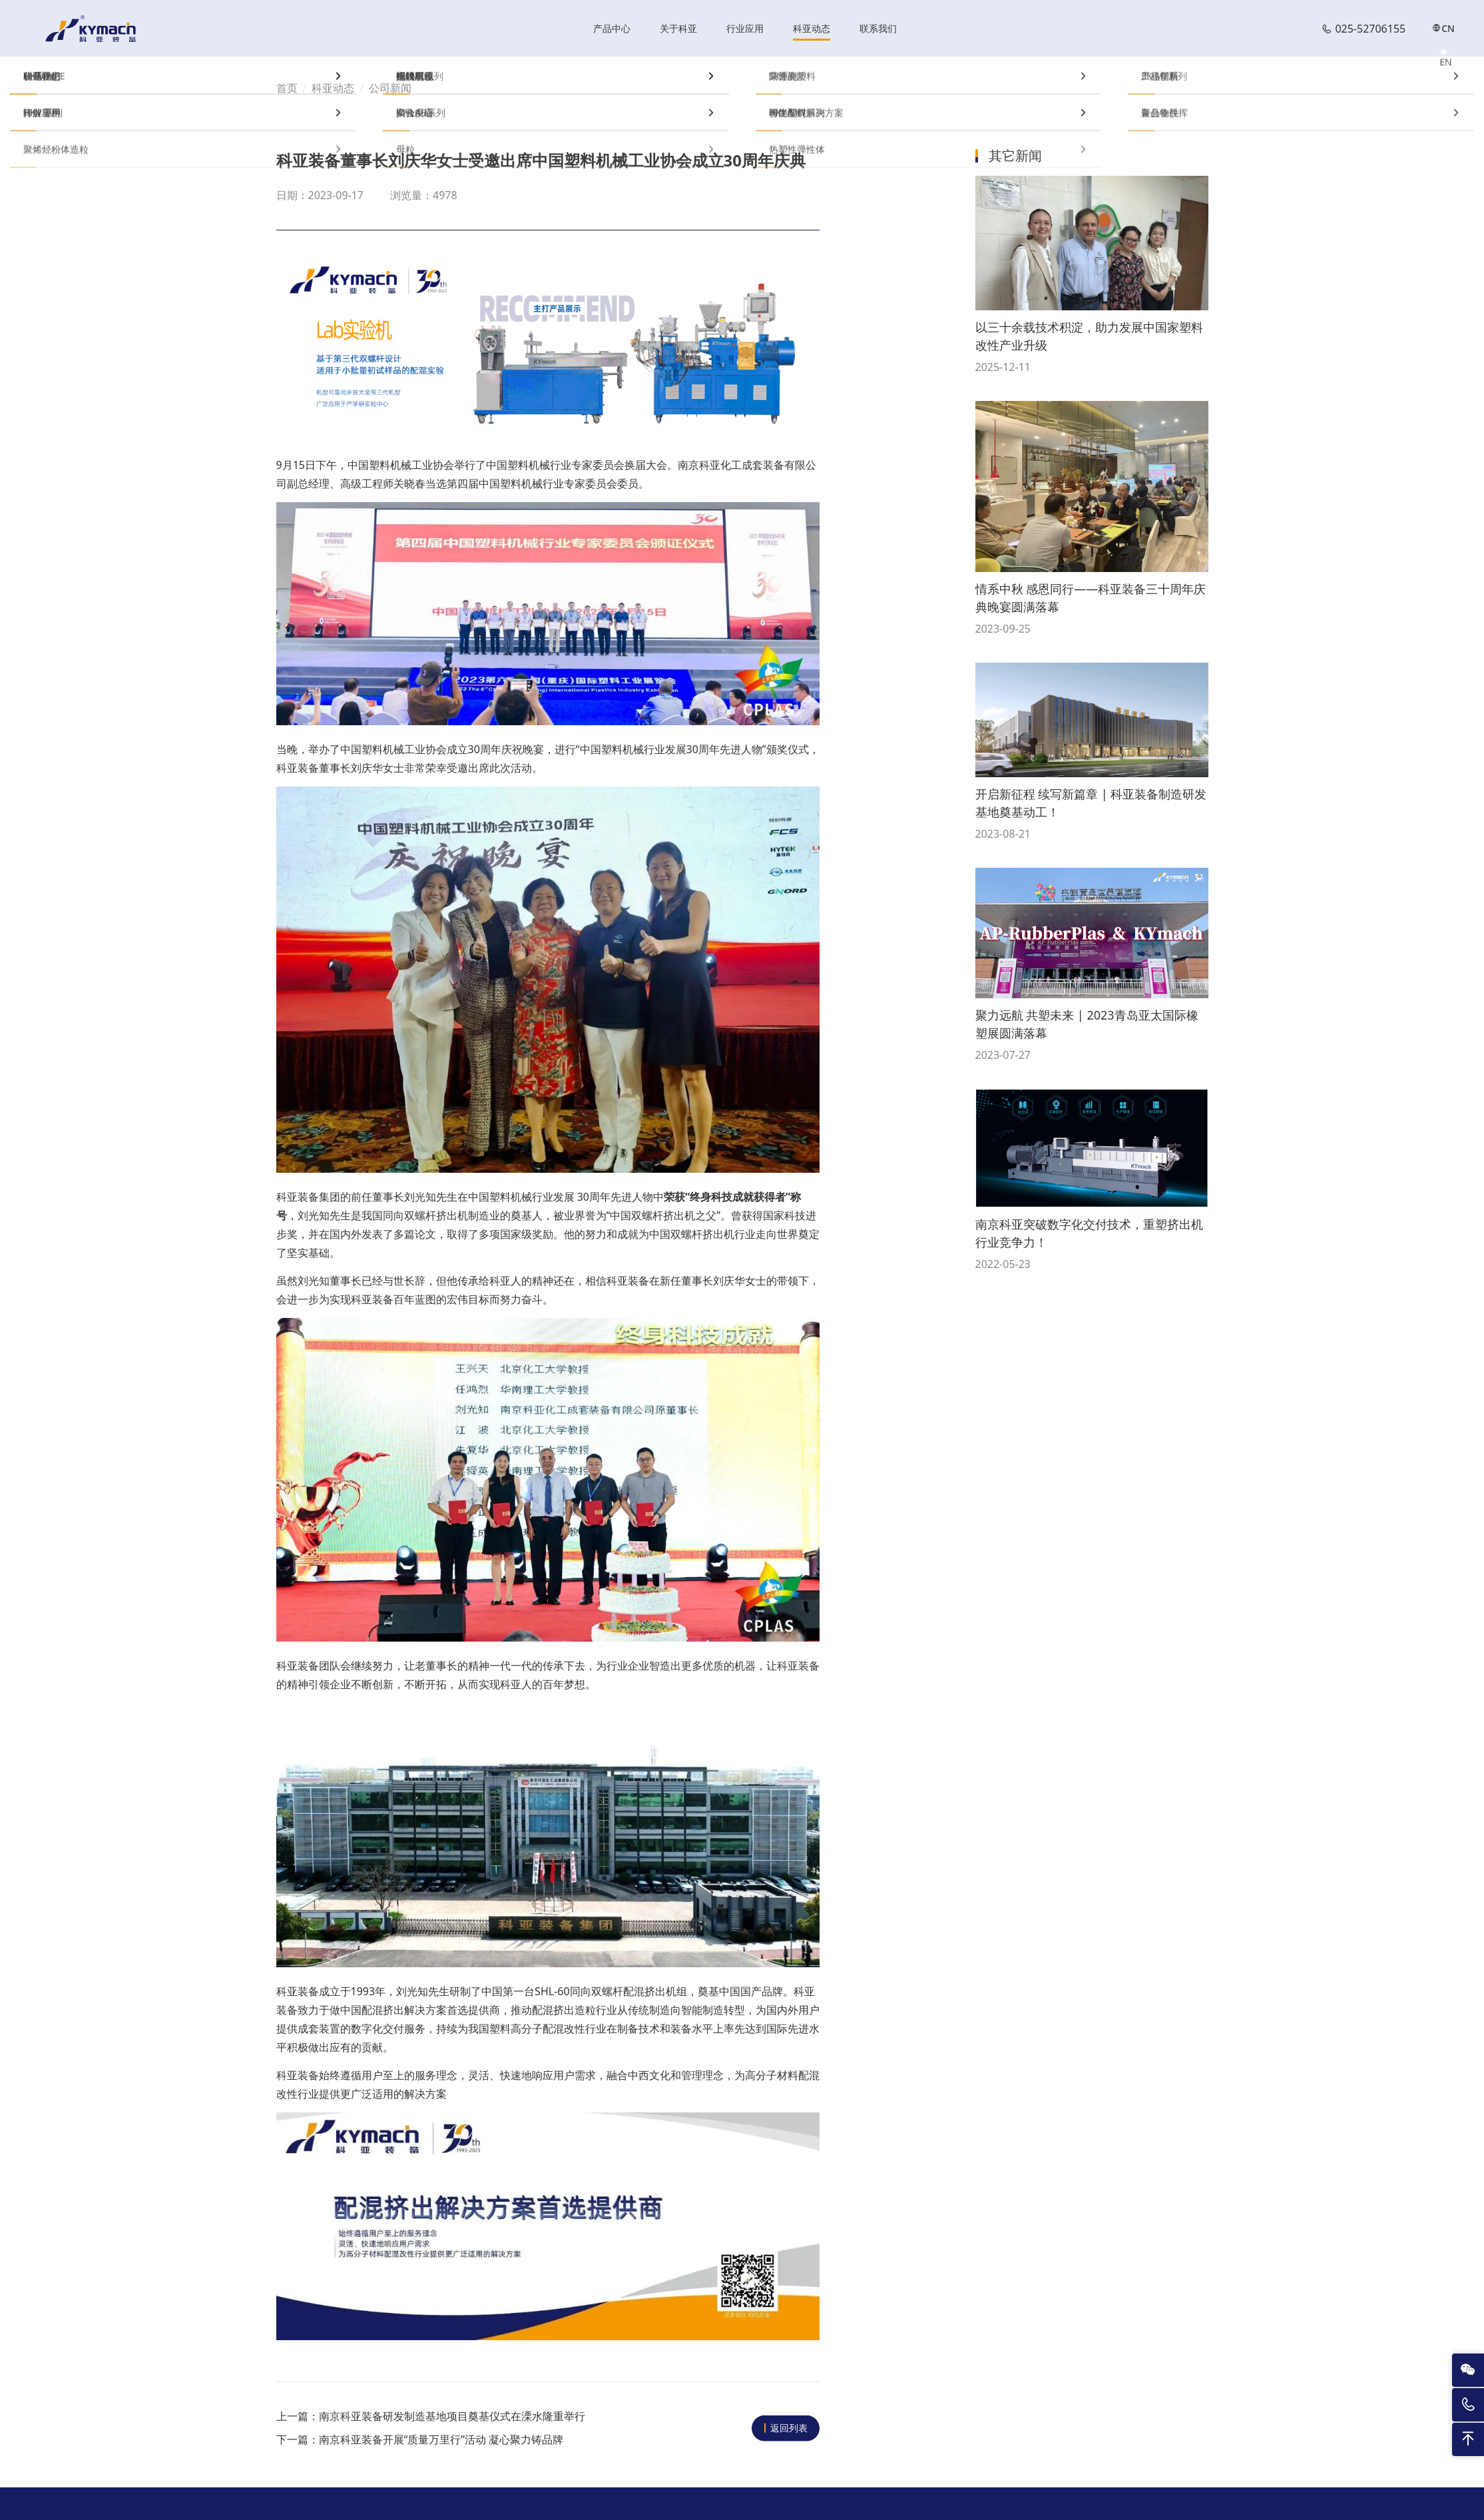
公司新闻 (390, 90)
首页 (287, 90)
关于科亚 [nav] (678, 29)
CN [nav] (1443, 30)
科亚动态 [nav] (811, 29)
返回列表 (789, 2429)
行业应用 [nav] (745, 29)
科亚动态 (333, 90)
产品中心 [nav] (611, 29)
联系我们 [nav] (878, 29)
